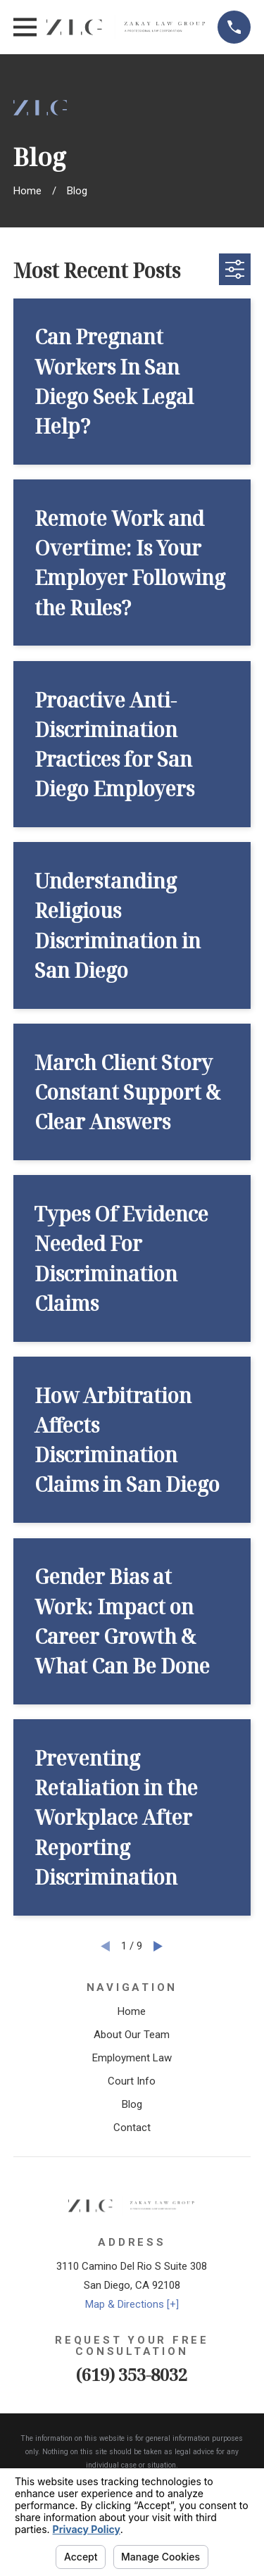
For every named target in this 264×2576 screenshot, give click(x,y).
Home (132, 2011)
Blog (132, 2104)
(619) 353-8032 (131, 2374)
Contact (132, 2127)
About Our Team (132, 2034)
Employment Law (132, 2058)
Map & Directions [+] (132, 2304)
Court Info (132, 2081)
